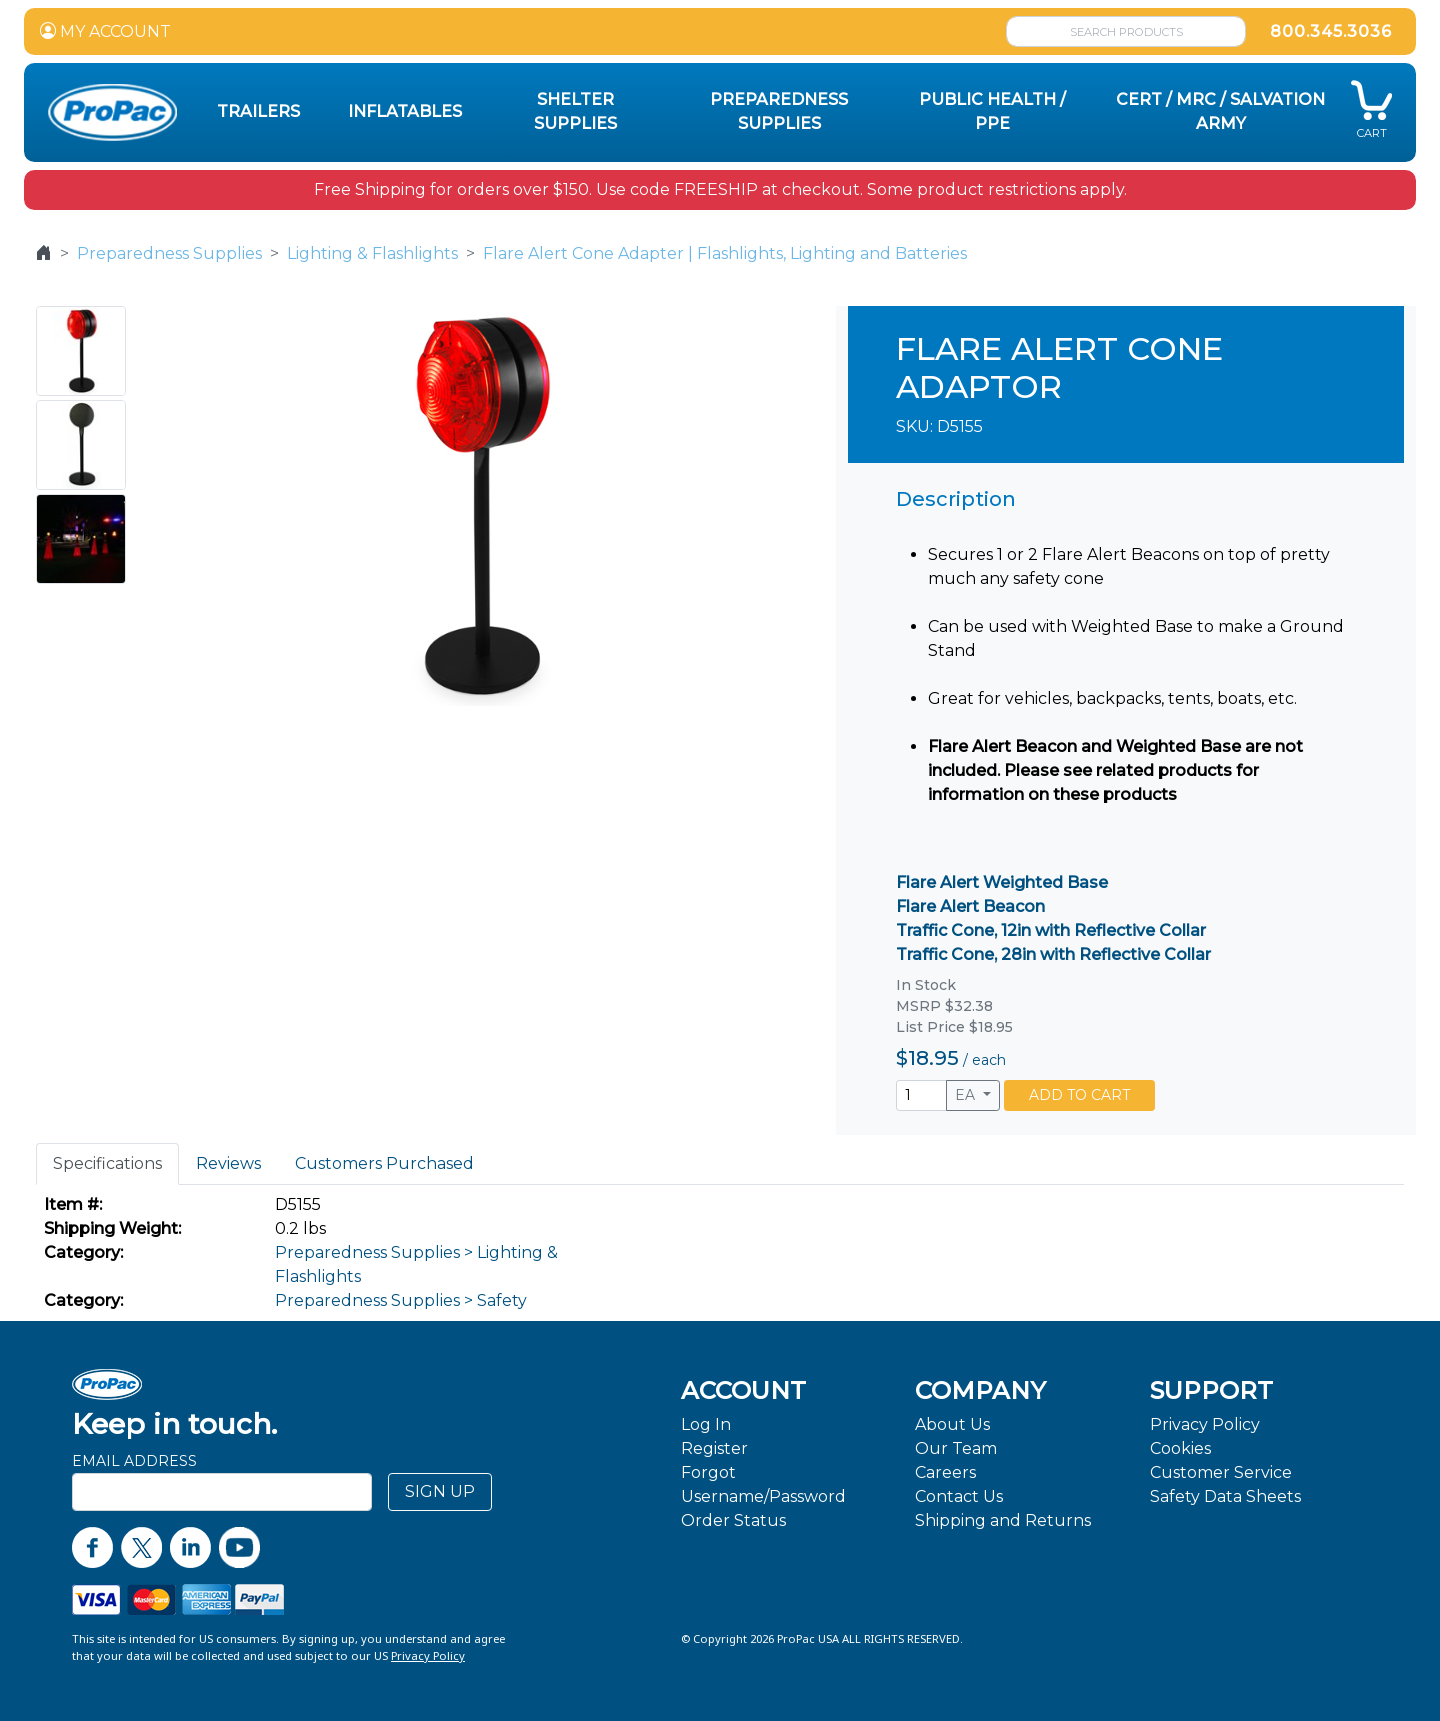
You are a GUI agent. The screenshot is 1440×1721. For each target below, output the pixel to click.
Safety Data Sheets (1225, 1496)
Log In (706, 1424)
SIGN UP (440, 1491)
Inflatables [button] (405, 111)
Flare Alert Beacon (970, 906)
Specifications (107, 1163)
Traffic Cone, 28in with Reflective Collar (1053, 954)
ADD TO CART (1079, 1095)
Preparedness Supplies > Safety (401, 1300)
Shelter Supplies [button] (575, 111)
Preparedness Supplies (169, 253)
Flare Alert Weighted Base (1002, 882)
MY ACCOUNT (105, 31)
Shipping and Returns (1003, 1520)
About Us (952, 1424)
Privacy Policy (1205, 1424)
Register (714, 1448)
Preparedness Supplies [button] (779, 111)
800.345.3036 (1331, 31)
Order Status (733, 1520)
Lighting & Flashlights (372, 253)
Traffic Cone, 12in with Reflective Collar (1051, 930)
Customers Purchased (384, 1163)
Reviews (228, 1163)
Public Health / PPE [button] (992, 111)
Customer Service (1221, 1472)
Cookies (1180, 1448)
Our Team (956, 1448)
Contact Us (959, 1496)
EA (967, 1095)
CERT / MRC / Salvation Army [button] (1220, 111)
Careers (945, 1472)
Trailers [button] (258, 111)
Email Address (134, 1461)
